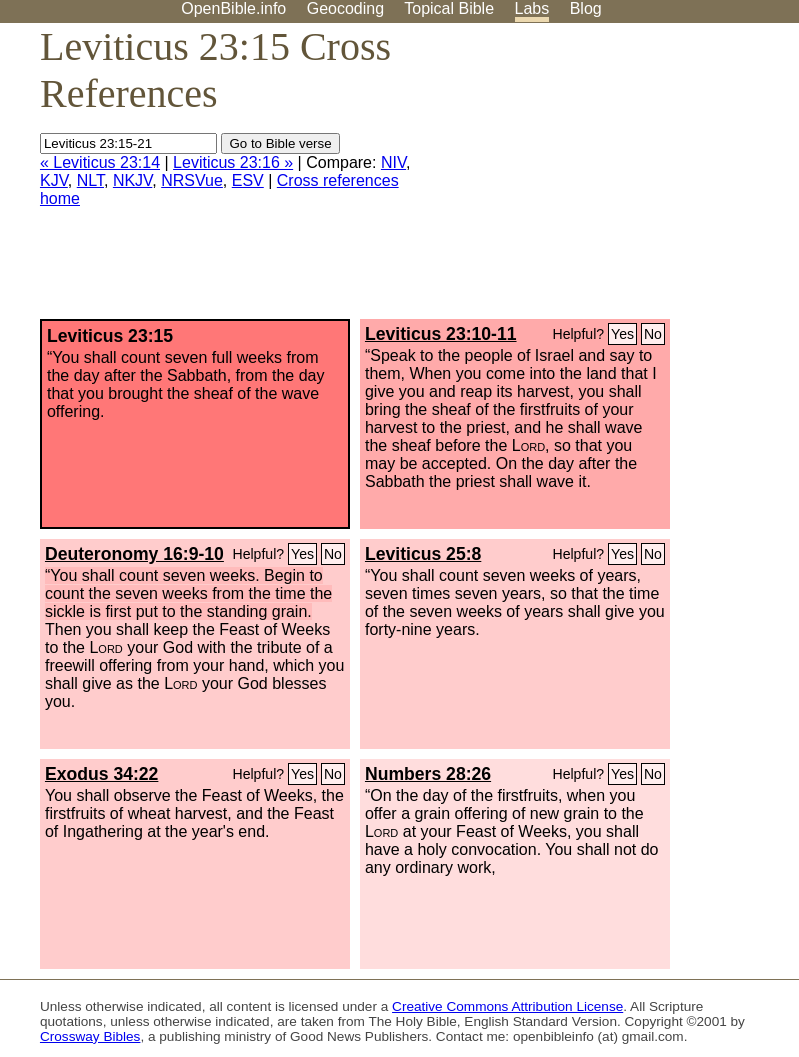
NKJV (132, 180)
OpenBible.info (233, 8)
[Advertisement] (597, 179)
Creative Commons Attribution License (507, 1006)
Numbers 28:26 (428, 774)
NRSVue (192, 180)
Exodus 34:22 (101, 774)
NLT (90, 180)
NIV (393, 162)
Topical (449, 8)
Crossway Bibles (90, 1036)
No (653, 334)
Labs (532, 8)
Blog (586, 8)
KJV (54, 180)
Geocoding (345, 8)
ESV (248, 180)
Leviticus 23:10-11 (441, 334)
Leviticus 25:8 (423, 554)
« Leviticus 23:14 (100, 162)
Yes (622, 334)
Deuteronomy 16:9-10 (134, 554)
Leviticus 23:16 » (233, 162)
